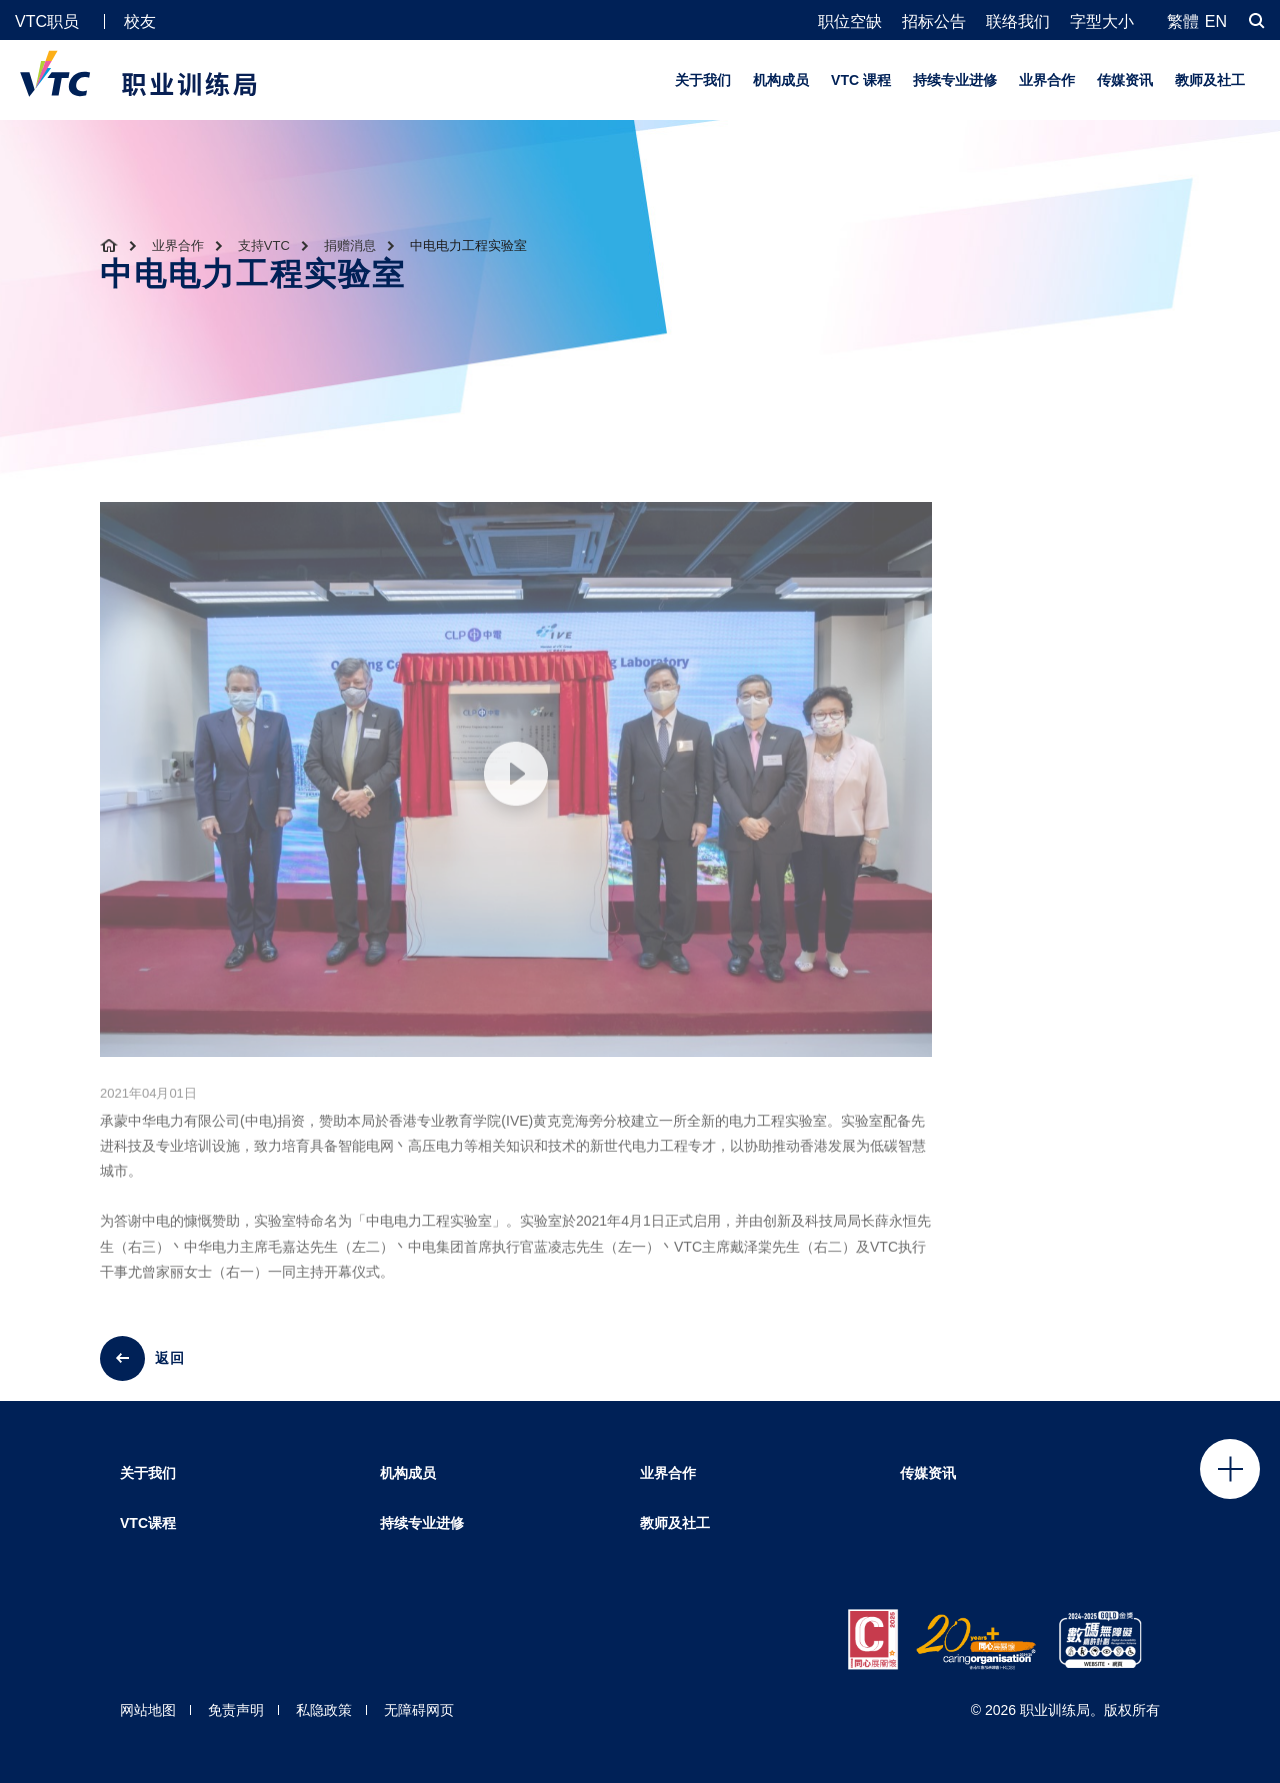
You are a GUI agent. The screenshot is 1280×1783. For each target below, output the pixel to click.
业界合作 (1047, 80)
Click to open (1230, 1469)
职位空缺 (850, 22)
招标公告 (934, 22)
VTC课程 (148, 1523)
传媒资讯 (1125, 80)
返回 (170, 1358)
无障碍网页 (419, 1710)
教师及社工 (1210, 80)
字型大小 (1102, 22)
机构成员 (781, 80)
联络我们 (1018, 22)
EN (1216, 21)
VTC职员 (47, 21)
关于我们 (703, 80)
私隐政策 (324, 1710)
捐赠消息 (350, 245)
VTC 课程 (861, 80)
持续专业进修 (955, 80)
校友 (140, 21)
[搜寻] (1257, 20)
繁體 (1183, 21)
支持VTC (264, 245)
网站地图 (148, 1710)
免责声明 (236, 1710)
